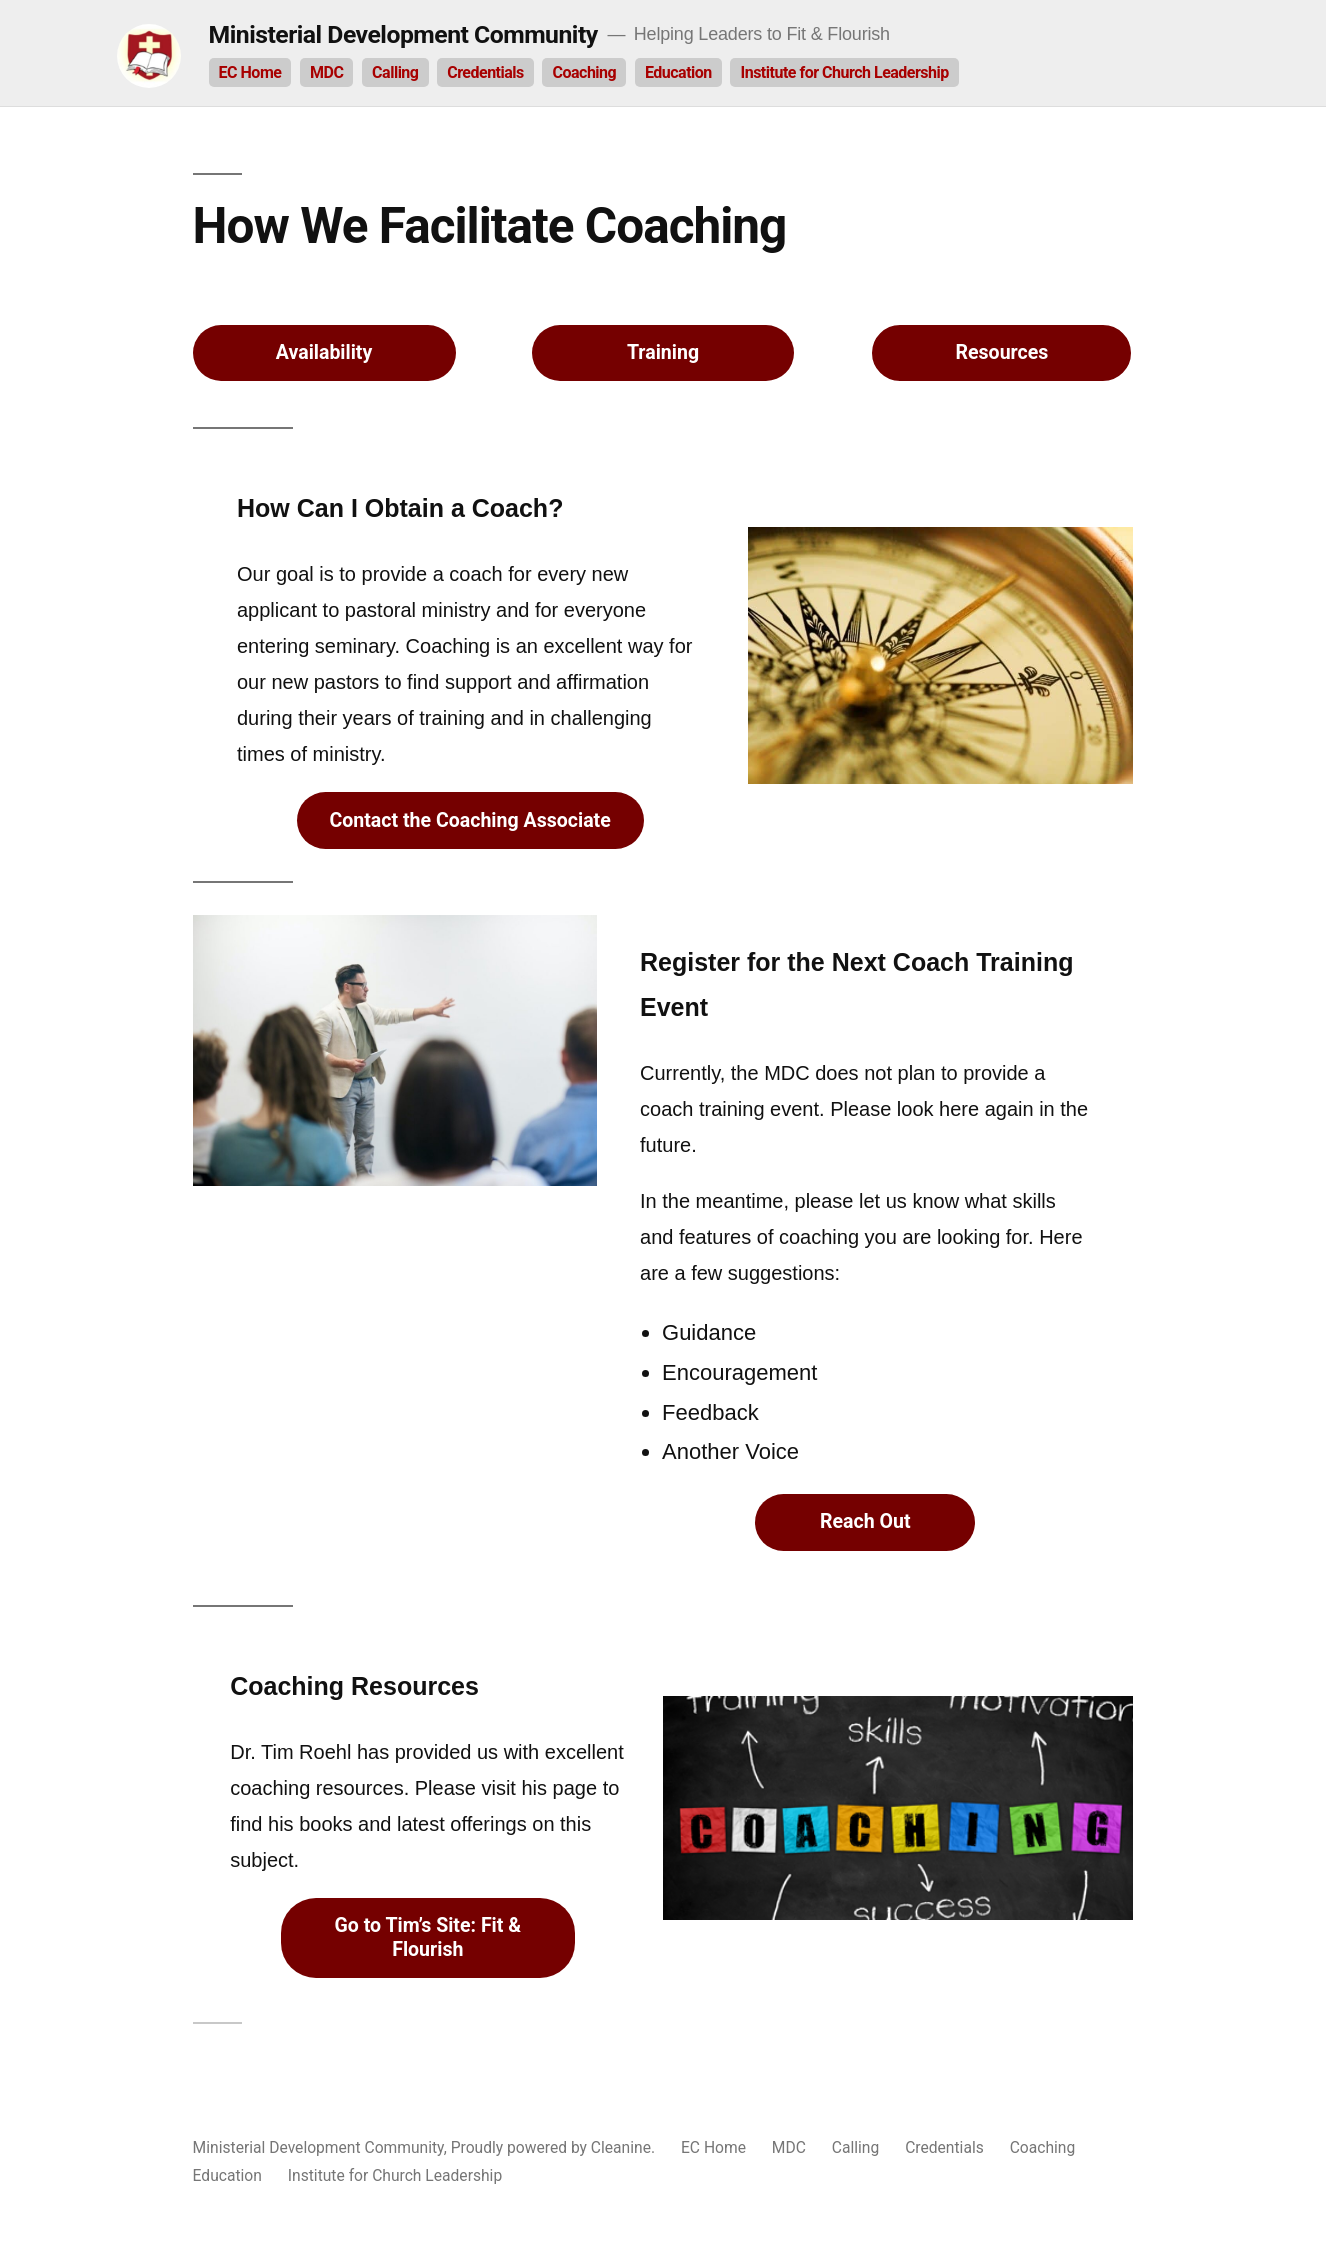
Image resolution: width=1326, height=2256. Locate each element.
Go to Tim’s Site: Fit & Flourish (427, 1937)
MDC (326, 72)
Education (678, 72)
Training (663, 352)
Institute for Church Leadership (844, 72)
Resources (1002, 352)
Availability (324, 352)
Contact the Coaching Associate (469, 820)
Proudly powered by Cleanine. (555, 2147)
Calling (395, 72)
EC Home (250, 72)
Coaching (584, 72)
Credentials (485, 72)
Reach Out (865, 1521)
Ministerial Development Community (403, 34)
